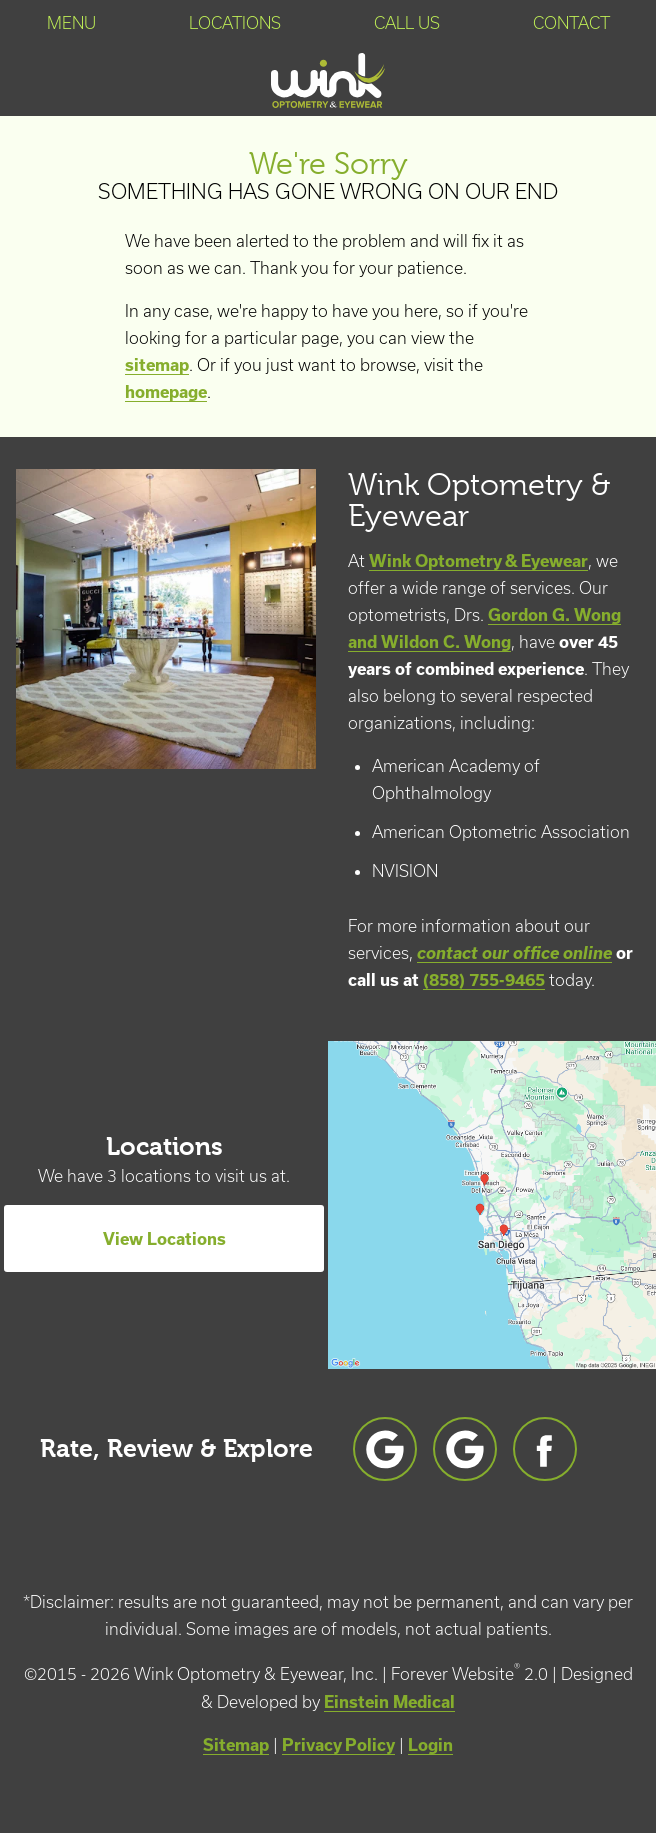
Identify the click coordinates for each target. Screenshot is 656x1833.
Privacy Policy (338, 1744)
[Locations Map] (492, 1202)
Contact (571, 23)
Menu (71, 23)
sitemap (157, 364)
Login (430, 1744)
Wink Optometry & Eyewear (478, 560)
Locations (235, 23)
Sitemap (236, 1744)
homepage (166, 391)
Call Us (407, 23)
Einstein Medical (389, 1701)
